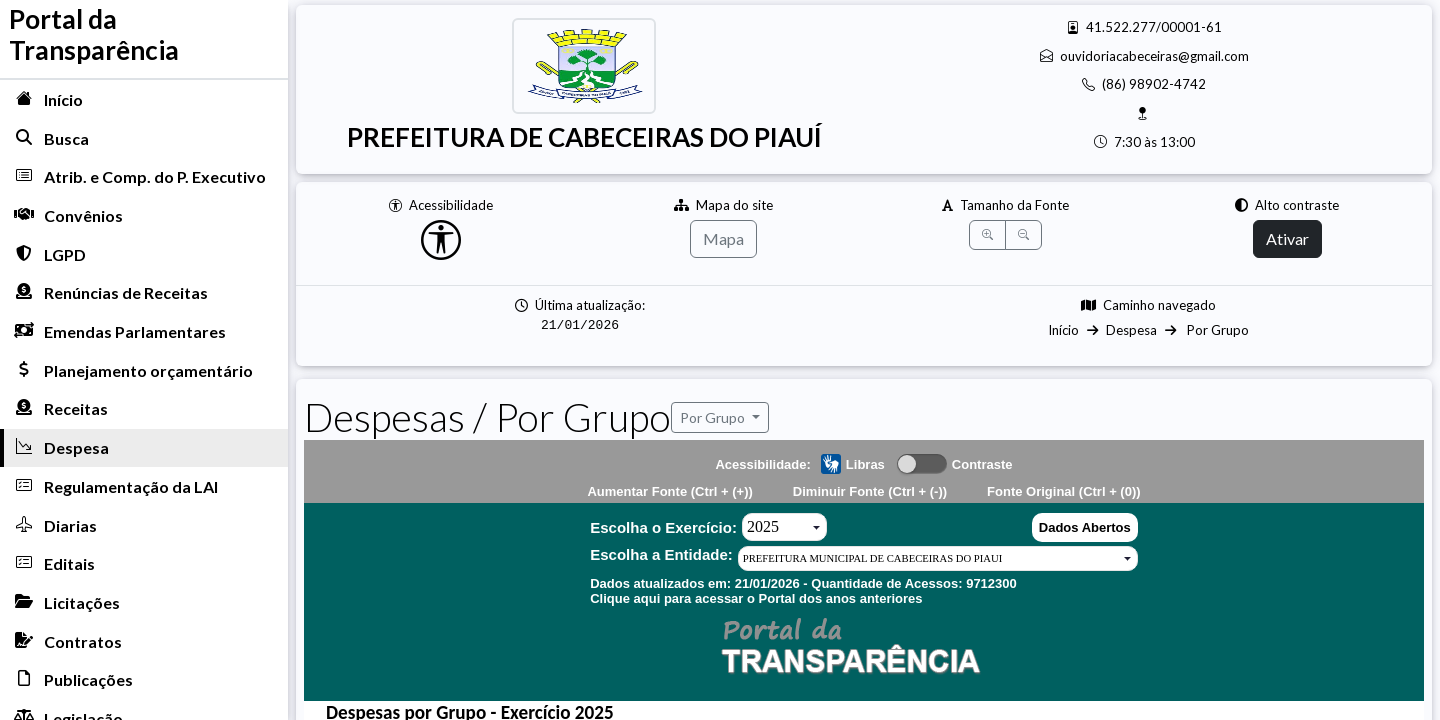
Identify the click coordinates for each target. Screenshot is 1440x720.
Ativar (1287, 238)
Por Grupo (1216, 330)
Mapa (723, 238)
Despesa (1131, 330)
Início (1063, 330)
